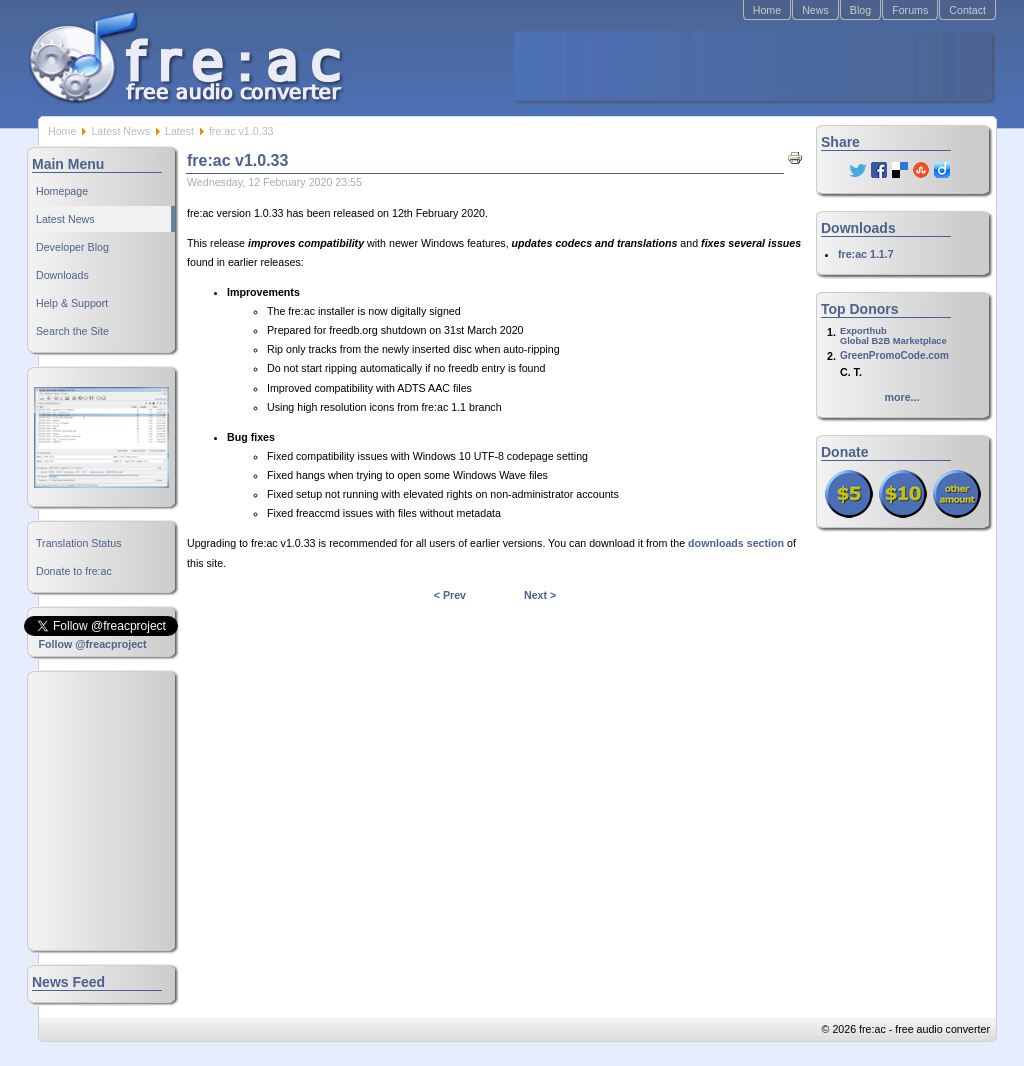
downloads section (736, 543)
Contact (967, 10)
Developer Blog (72, 247)
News (815, 10)
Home (767, 10)
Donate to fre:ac (74, 571)
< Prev (450, 595)
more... (902, 397)
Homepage (62, 191)
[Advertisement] (753, 66)
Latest (179, 131)
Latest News (120, 131)
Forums (910, 10)
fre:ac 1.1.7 (866, 254)
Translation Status (79, 543)
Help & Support (72, 303)
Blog (860, 10)
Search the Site (72, 331)
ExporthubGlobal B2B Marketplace (893, 336)
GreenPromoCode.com (894, 355)
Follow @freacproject (92, 644)
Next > (540, 595)
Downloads (62, 275)
